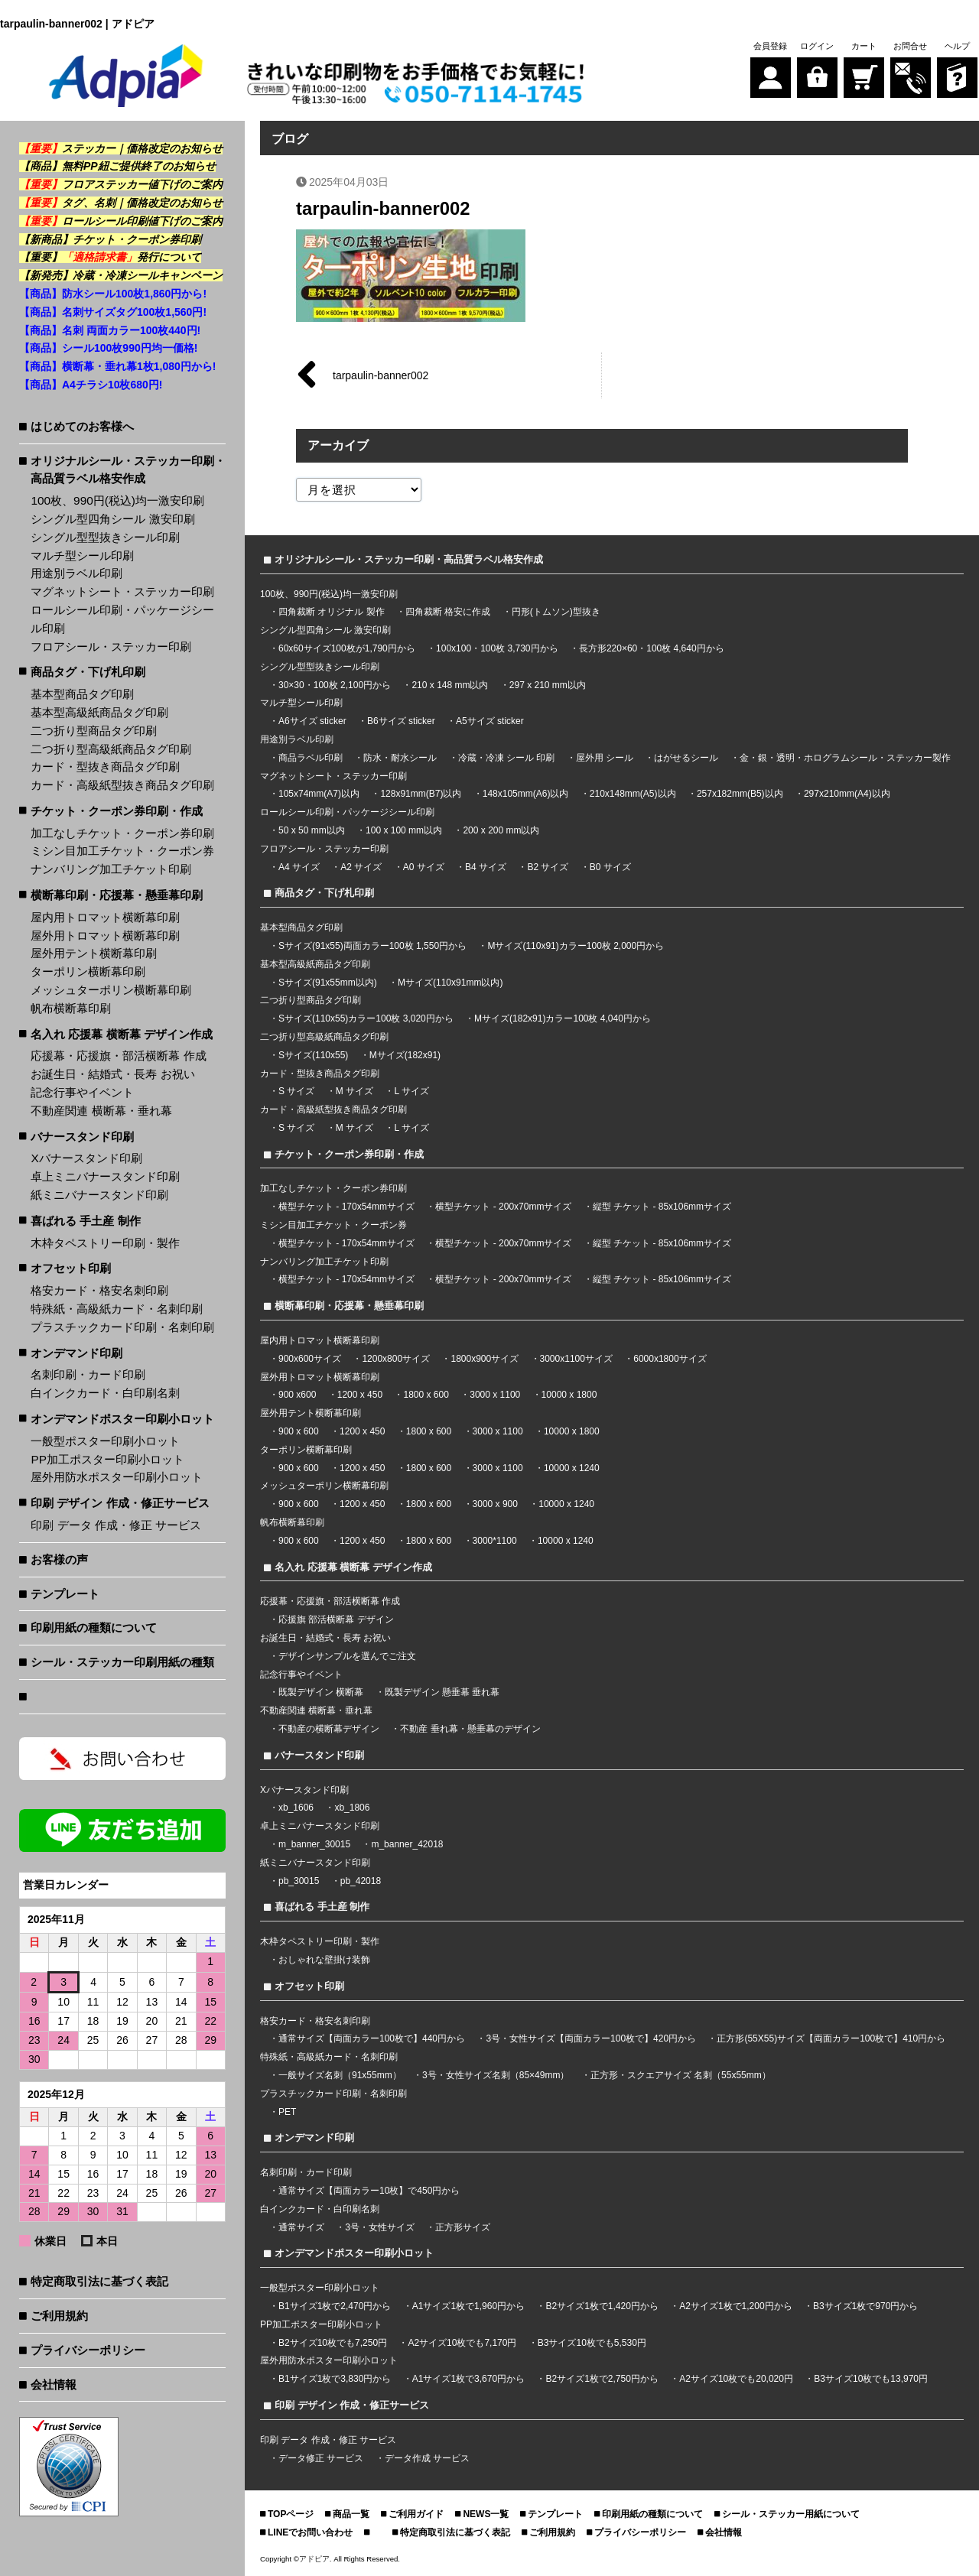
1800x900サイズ (484, 1358)
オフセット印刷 (71, 1268)
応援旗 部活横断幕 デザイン (336, 1619)
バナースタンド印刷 (82, 1136)
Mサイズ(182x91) (405, 1055)
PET (287, 2112)
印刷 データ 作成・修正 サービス (116, 1525)
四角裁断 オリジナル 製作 (332, 611)
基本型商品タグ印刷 (82, 693)
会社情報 (53, 2384)
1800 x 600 (425, 1394)
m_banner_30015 (314, 1844)
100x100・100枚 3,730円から (497, 648)
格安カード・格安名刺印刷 (99, 1290)
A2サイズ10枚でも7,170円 (462, 2342)
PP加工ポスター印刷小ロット (107, 1459)
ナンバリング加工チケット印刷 (111, 868)
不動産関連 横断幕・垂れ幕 (101, 1110)
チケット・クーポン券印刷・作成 (117, 810)
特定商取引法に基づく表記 (99, 2281)
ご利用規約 (59, 2315)
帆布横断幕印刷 (71, 1008)
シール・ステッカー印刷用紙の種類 (122, 1661)
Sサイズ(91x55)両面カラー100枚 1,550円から (372, 945)
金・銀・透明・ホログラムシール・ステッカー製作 (845, 757)
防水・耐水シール (400, 757)
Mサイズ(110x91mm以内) (450, 982)
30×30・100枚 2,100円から (334, 685)
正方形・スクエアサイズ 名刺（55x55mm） (680, 2075)
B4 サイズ (485, 867)
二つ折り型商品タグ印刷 (94, 730)
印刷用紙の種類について (94, 1627)
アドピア (314, 2559)
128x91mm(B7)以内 (420, 793)
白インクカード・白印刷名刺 (105, 1392)
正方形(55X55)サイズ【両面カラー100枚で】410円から (831, 2038)
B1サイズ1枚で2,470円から (334, 2306)
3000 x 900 (495, 1504)
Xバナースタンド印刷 (86, 1158)
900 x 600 (298, 1431)
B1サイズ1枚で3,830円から (334, 2378)
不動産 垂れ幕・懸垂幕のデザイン (470, 1728)
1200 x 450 (359, 1394)
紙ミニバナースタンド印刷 (99, 1194)
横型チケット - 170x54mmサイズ (346, 1206)
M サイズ (354, 1091)
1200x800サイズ (396, 1358)
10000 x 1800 (569, 1394)
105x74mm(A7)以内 (318, 793)
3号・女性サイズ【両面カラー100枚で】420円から (591, 2038)
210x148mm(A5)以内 (633, 793)
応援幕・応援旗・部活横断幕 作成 (118, 1055)
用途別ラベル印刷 (76, 573)
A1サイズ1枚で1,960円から (468, 2306)
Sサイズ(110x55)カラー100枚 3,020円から (366, 1018)
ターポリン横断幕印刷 (88, 971)
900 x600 (297, 1394)
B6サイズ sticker (401, 721)
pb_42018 (360, 1881)
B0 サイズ (610, 867)
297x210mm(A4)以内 (847, 793)
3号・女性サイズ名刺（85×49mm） (495, 2075)
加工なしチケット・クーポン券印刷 (122, 833)
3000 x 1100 (495, 1394)
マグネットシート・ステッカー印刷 (122, 591)
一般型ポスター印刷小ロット (105, 1440)
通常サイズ (301, 2227)
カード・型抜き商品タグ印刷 (105, 766)
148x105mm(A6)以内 (526, 793)
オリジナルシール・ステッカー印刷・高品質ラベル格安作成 (128, 470)
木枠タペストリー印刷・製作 (105, 1242)
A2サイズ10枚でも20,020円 (736, 2378)
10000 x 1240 (572, 1468)
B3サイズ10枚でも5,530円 (592, 2342)
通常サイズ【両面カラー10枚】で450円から (369, 2190)
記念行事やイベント (82, 1092)
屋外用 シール (606, 757)
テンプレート (65, 1593)
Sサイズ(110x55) (313, 1055)
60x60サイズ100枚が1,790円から (346, 648)
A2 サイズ (361, 867)
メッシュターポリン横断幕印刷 (111, 989)
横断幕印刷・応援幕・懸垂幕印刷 (117, 894)
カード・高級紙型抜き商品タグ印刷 (122, 784)
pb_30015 (298, 1881)
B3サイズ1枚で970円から (865, 2306)
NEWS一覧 (486, 2514)
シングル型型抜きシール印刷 (105, 537)
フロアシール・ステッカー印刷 (111, 646)
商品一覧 (351, 2514)
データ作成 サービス (427, 2458)
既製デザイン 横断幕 (320, 1692)
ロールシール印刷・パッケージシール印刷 (122, 619)
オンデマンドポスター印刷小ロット (122, 1418)
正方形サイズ (462, 2227)
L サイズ (411, 1091)
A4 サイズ (299, 867)
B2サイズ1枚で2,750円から (601, 2378)
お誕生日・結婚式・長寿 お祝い (112, 1073)
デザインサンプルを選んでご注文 (347, 1656)
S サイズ (296, 1091)
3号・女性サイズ (380, 2227)
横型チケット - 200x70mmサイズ (503, 1206)
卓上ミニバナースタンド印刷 (105, 1176)
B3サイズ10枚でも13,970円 (871, 2378)
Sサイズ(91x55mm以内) (327, 982)
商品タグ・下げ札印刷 (88, 671)
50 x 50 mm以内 (311, 830)
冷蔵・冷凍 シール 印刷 (506, 757)
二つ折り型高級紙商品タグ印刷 (111, 748)
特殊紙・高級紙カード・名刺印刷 (117, 1308)
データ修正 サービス (322, 2458)
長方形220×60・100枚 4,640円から (651, 648)
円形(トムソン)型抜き (556, 611)
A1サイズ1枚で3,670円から (468, 2378)
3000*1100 (495, 1540)
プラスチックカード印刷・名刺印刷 (122, 1326)
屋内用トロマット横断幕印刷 (105, 917)
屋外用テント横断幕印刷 (94, 953)
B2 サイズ (547, 867)
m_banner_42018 (407, 1844)
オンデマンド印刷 (76, 1352)
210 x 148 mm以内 (449, 685)
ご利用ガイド (416, 2514)
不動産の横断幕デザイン (328, 1728)
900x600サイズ (309, 1358)
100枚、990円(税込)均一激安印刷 (117, 500)
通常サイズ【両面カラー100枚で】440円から (371, 2038)
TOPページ (291, 2514)
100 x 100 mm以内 (404, 830)
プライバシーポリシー (88, 2350)
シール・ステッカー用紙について (791, 2514)
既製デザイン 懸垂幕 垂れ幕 (442, 1692)
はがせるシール (687, 757)
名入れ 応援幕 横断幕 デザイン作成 (122, 1034)
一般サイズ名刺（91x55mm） (340, 2075)
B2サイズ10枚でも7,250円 (332, 2342)
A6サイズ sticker (312, 721)
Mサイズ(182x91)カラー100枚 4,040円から (562, 1018)
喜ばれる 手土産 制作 (86, 1220)
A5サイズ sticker (490, 721)
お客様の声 (59, 1559)
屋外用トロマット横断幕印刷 (105, 935)
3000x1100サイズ (576, 1358)
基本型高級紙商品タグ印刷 (99, 712)
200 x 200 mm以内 (501, 830)
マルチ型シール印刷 (82, 555)
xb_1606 (296, 1807)
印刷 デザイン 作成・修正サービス (120, 1502)
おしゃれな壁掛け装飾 (324, 1959)
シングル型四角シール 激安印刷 (112, 518)
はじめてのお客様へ (82, 426)
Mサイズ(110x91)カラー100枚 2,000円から (575, 945)
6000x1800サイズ (669, 1358)
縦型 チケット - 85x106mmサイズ (662, 1206)
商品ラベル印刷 (310, 757)
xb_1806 (351, 1807)
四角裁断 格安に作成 (447, 611)
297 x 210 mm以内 (547, 685)
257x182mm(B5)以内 (740, 793)
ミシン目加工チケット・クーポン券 (122, 850)
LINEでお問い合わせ (310, 2532)
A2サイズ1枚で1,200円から (735, 2306)
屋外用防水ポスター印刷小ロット (117, 1476)
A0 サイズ (423, 867)
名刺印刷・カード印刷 (88, 1374)
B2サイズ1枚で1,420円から (601, 2306)
